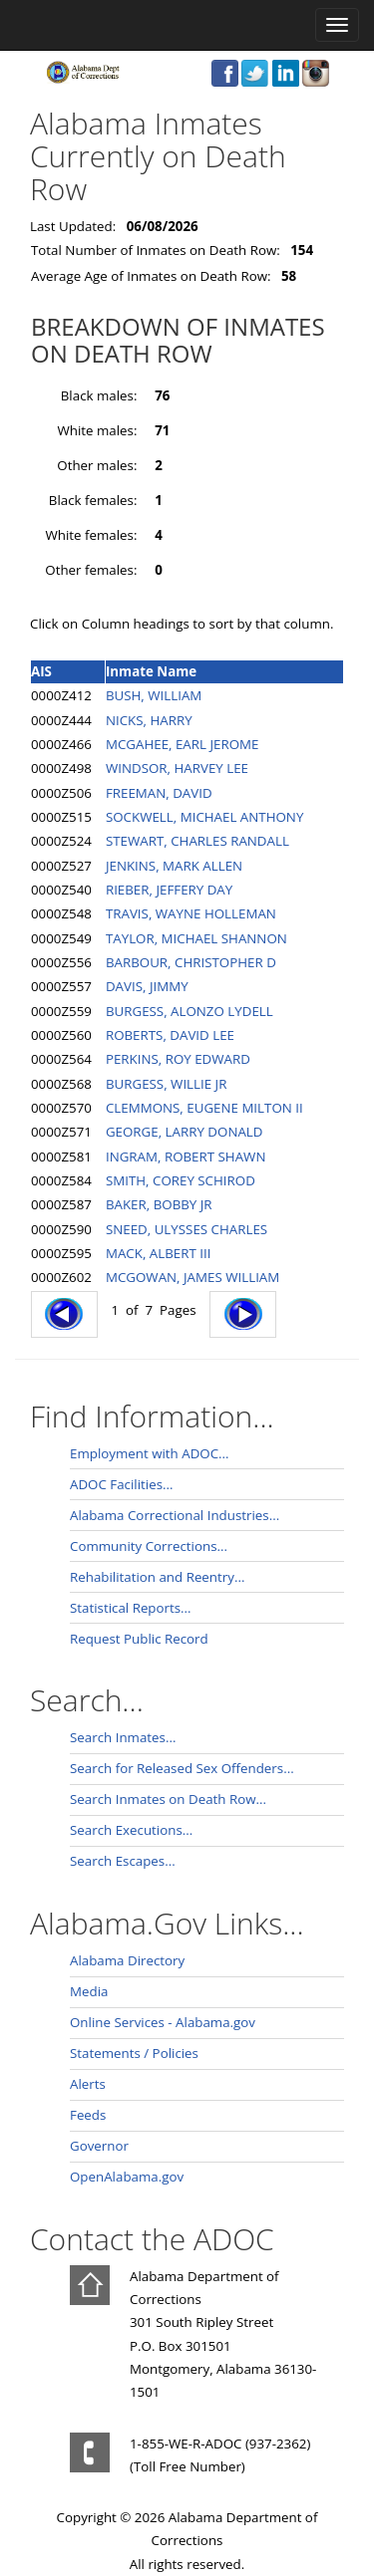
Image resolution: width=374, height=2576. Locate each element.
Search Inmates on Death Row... (168, 1799)
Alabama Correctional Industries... (174, 1515)
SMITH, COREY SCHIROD (180, 1180)
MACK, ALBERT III (158, 1253)
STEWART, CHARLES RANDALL (197, 841)
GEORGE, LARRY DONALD (184, 1132)
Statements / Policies (134, 2053)
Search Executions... (131, 1830)
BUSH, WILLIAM (153, 695)
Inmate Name (151, 671)
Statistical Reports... (130, 1608)
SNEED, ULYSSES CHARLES (186, 1229)
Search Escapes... (123, 1861)
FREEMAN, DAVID (159, 793)
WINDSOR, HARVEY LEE (177, 768)
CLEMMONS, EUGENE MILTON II (204, 1108)
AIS (41, 671)
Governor (99, 2146)
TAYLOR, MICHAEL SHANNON (196, 938)
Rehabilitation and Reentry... (157, 1577)
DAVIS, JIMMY (147, 986)
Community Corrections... (148, 1546)
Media (89, 1991)
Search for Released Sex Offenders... (182, 1768)
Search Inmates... (123, 1737)
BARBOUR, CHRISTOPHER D (191, 962)
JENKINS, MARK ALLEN (174, 866)
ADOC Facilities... (122, 1484)
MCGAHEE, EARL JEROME (182, 744)
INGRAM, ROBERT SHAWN (186, 1156)
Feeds (88, 2115)
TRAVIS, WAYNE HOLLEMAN (191, 913)
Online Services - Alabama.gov (162, 2022)
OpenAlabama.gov (127, 2177)
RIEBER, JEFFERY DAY (169, 890)
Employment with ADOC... (149, 1453)
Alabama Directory (127, 1960)
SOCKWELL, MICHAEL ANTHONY (204, 817)
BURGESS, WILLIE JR (166, 1084)
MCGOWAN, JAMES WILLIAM (192, 1277)
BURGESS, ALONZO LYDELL (189, 1011)
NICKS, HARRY (149, 720)
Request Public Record (139, 1639)
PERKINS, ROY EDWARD (178, 1059)
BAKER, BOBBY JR (159, 1204)
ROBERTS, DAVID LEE (170, 1035)
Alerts (88, 2084)
